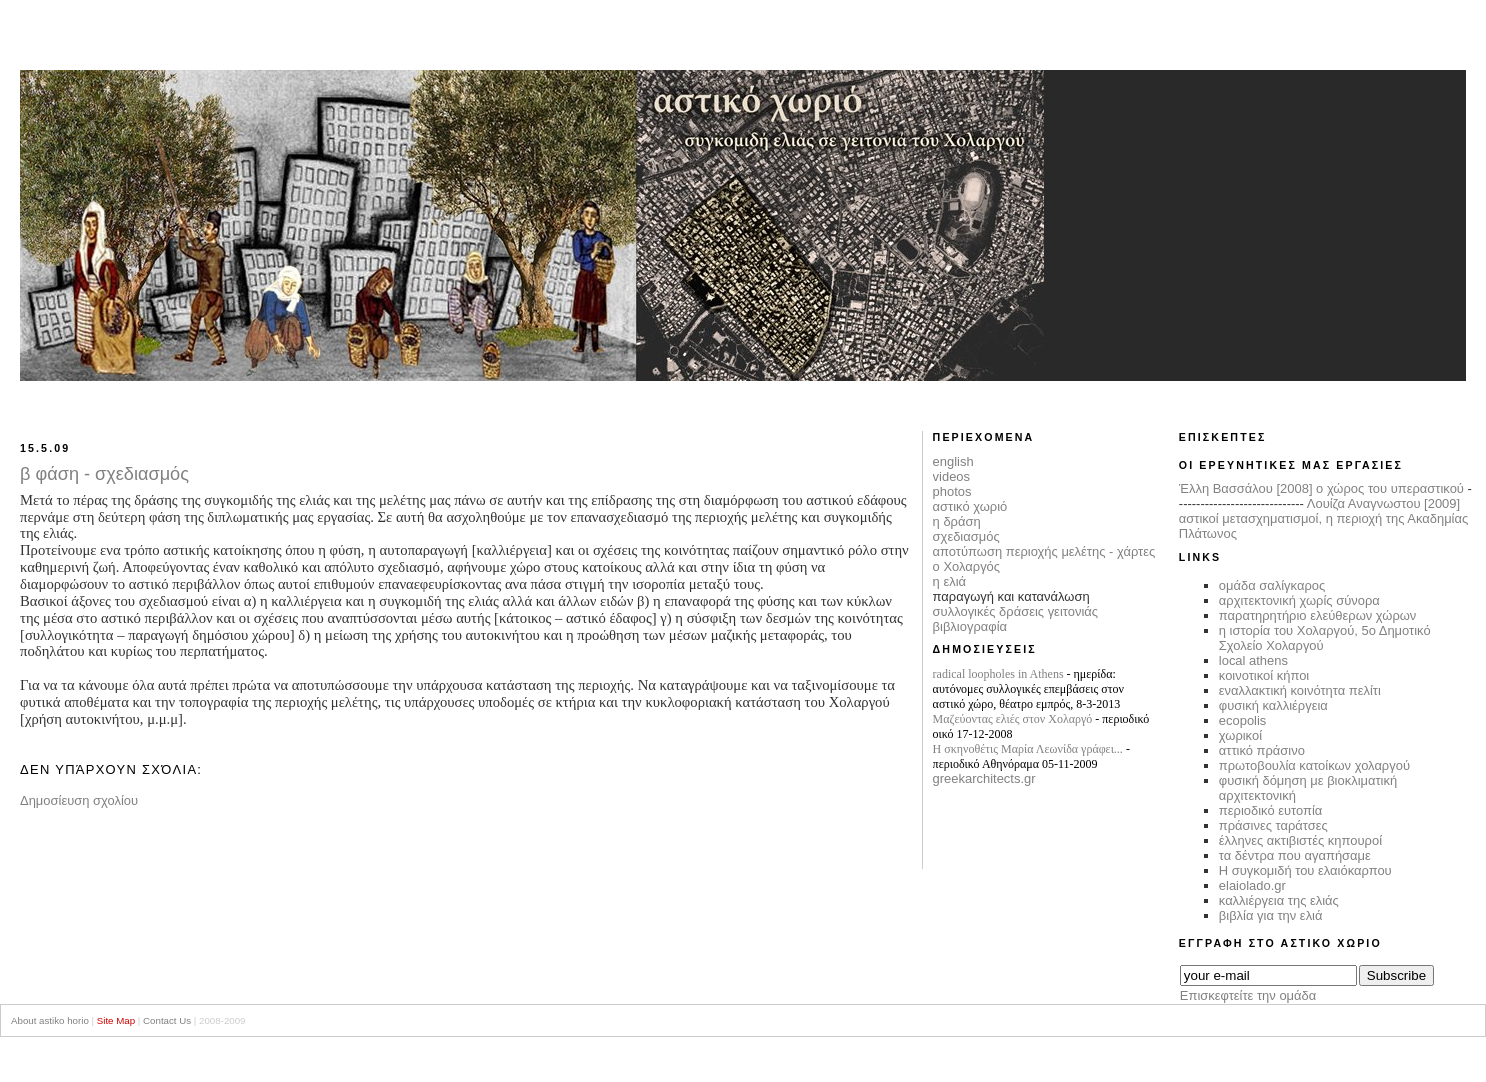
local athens (1253, 660)
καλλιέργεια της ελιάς (1279, 900)
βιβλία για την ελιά (1271, 915)
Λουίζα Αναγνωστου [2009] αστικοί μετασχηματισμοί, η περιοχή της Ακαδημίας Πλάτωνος (1323, 518)
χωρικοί (1240, 735)
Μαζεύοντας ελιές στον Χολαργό (1013, 719)
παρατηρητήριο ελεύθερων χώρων (1318, 615)
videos (951, 476)
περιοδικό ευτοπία (1271, 810)
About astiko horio (50, 1020)
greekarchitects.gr (984, 778)
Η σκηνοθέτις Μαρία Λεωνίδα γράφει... (1028, 749)
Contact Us (167, 1020)
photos (952, 491)
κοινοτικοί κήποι (1264, 675)
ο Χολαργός (966, 566)
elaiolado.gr (1252, 885)
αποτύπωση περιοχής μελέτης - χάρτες (1044, 551)
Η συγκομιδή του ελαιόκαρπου (1305, 870)
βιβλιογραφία (970, 626)
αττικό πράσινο (1262, 750)
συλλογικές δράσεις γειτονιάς (1015, 611)
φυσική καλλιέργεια (1273, 705)
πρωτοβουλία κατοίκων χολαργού (1314, 765)
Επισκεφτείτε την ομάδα (1248, 995)
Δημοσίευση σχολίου (79, 800)
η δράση (957, 521)
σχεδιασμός (966, 536)
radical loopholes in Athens (998, 674)
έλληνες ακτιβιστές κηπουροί (1300, 840)
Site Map (116, 1020)
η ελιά (949, 581)
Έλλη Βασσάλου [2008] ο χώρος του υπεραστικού (1321, 488)
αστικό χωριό (970, 506)
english (953, 461)
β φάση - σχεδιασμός (104, 474)
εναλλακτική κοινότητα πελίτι (1300, 690)
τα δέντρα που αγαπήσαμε (1295, 855)
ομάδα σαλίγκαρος (1272, 585)
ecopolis (1243, 720)
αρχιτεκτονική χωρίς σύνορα (1299, 600)
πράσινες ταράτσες (1273, 825)
